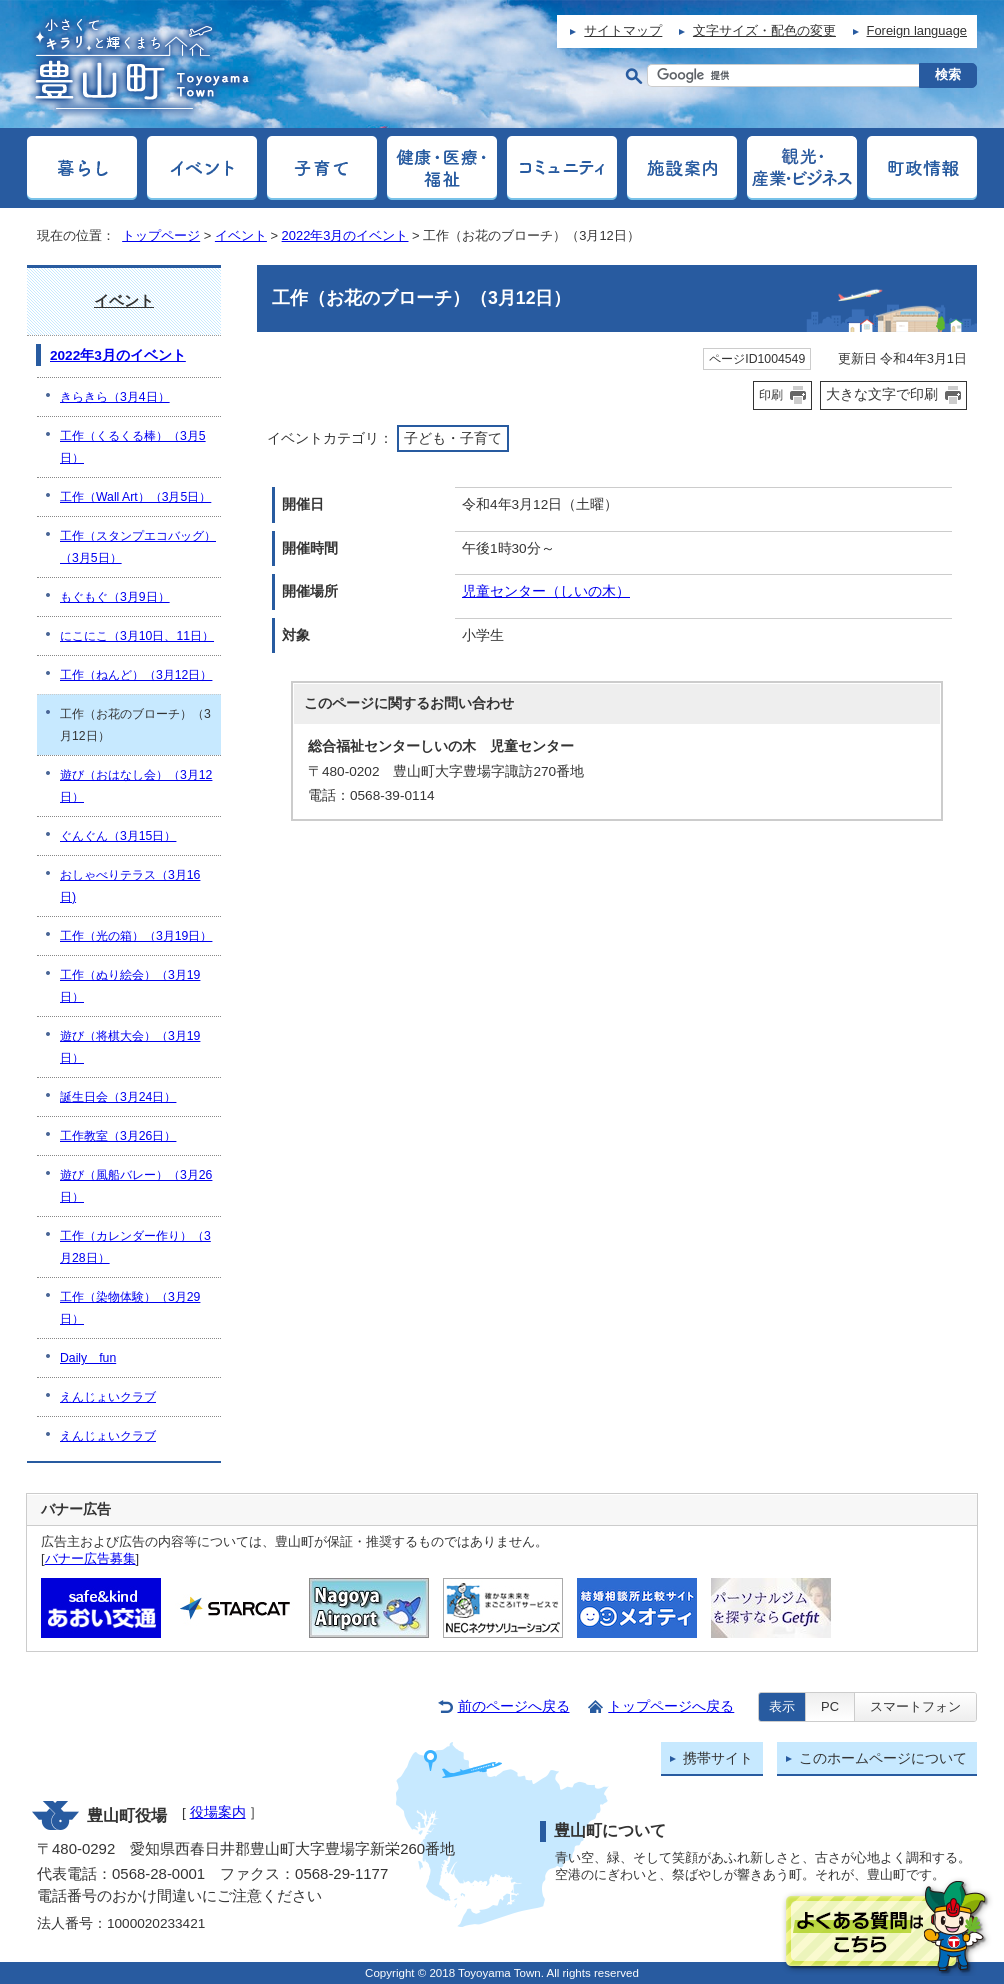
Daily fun (88, 1358)
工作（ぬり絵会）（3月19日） (130, 986)
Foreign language (917, 30)
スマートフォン (915, 1706)
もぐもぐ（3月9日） (115, 597)
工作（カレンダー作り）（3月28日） (135, 1247)
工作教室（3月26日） (118, 1136)
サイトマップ (623, 30)
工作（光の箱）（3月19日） (136, 936)
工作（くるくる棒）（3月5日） (133, 447)
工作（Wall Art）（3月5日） (135, 497)
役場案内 (218, 1812)
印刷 (771, 395)
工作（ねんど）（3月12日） (136, 675)
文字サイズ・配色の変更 (764, 30)
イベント (241, 235)
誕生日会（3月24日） (118, 1097)
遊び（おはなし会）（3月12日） (136, 786)
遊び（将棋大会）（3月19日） (130, 1047)
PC (830, 1706)
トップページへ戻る (671, 1706)
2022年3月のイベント (345, 235)
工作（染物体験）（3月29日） (130, 1308)
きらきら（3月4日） (115, 397)
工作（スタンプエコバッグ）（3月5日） (138, 547)
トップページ (161, 235)
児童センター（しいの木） (546, 591)
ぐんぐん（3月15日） (118, 836)
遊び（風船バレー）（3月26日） (136, 1186)
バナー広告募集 (90, 1558)
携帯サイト (718, 1758)
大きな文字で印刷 (882, 394)
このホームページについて (883, 1758)
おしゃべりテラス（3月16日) (130, 886)
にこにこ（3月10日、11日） (137, 636)
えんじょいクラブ (108, 1397)
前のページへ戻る (514, 1706)
